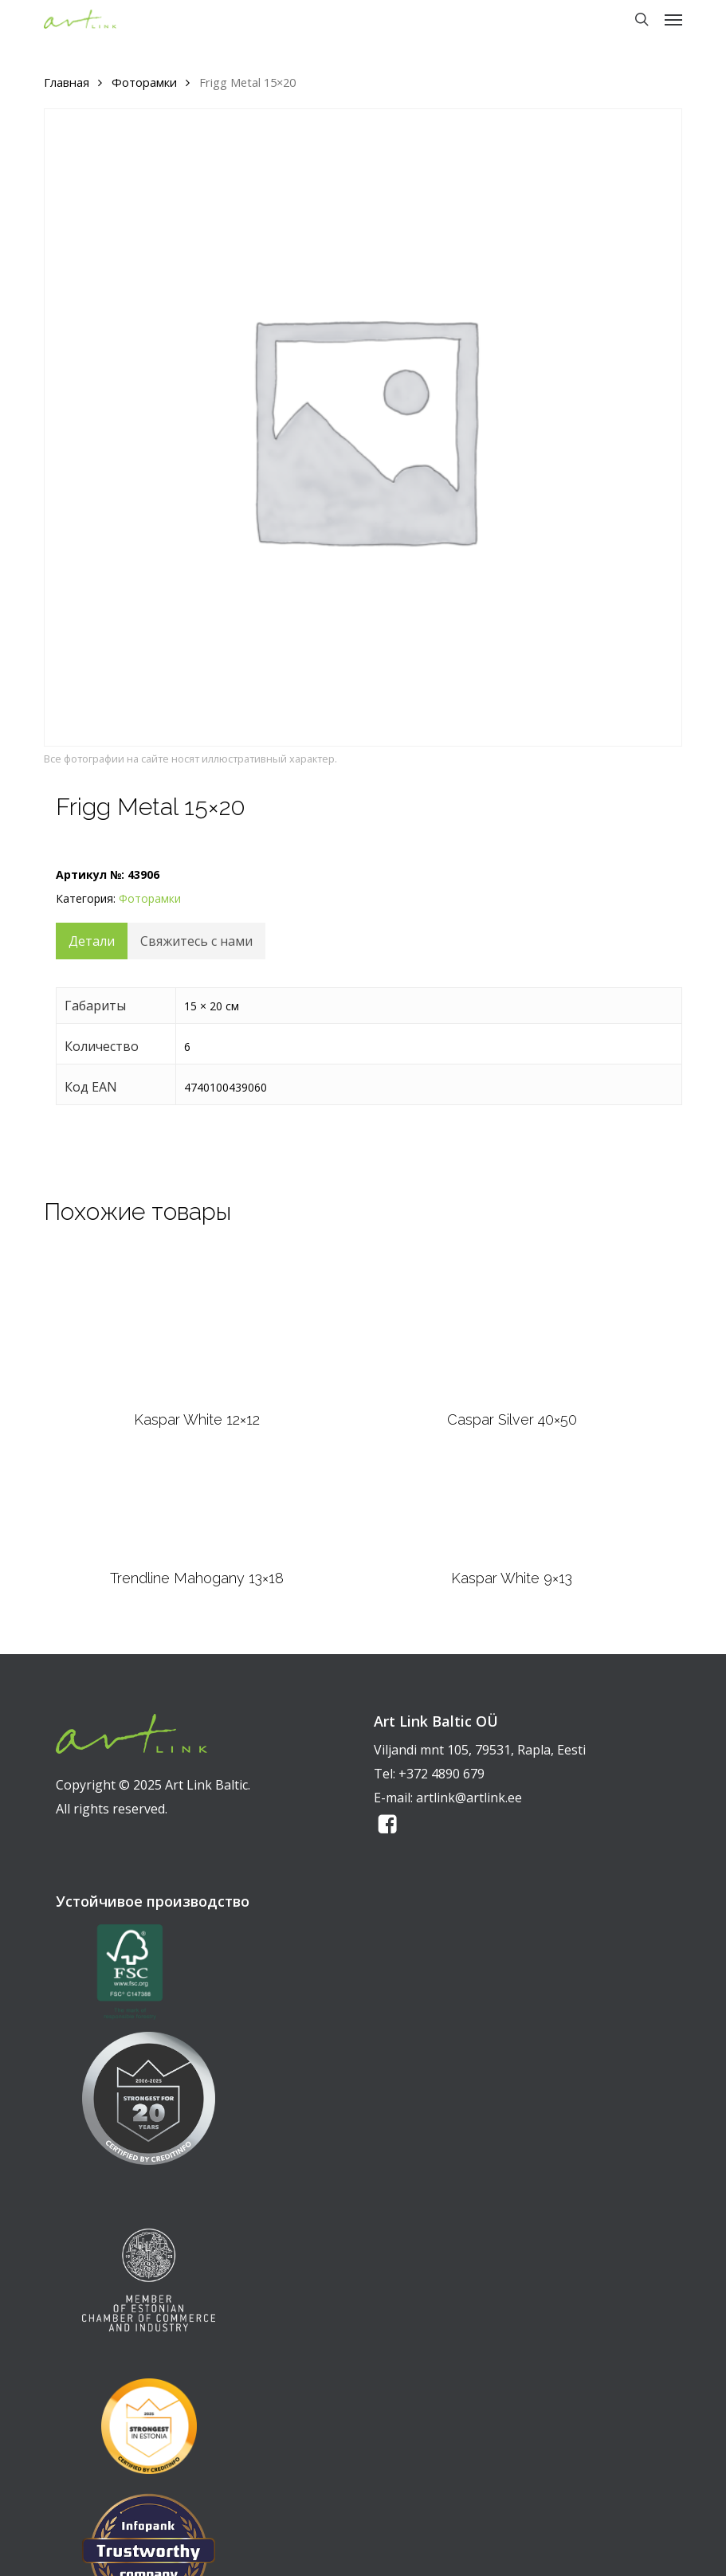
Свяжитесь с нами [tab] (196, 941)
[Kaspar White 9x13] (511, 1509)
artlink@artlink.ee (469, 1797)
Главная (66, 82)
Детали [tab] (92, 941)
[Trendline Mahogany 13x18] (196, 1509)
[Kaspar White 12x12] (197, 1323)
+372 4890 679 (441, 1773)
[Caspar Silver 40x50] (512, 1323)
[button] (673, 19)
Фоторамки (144, 82)
